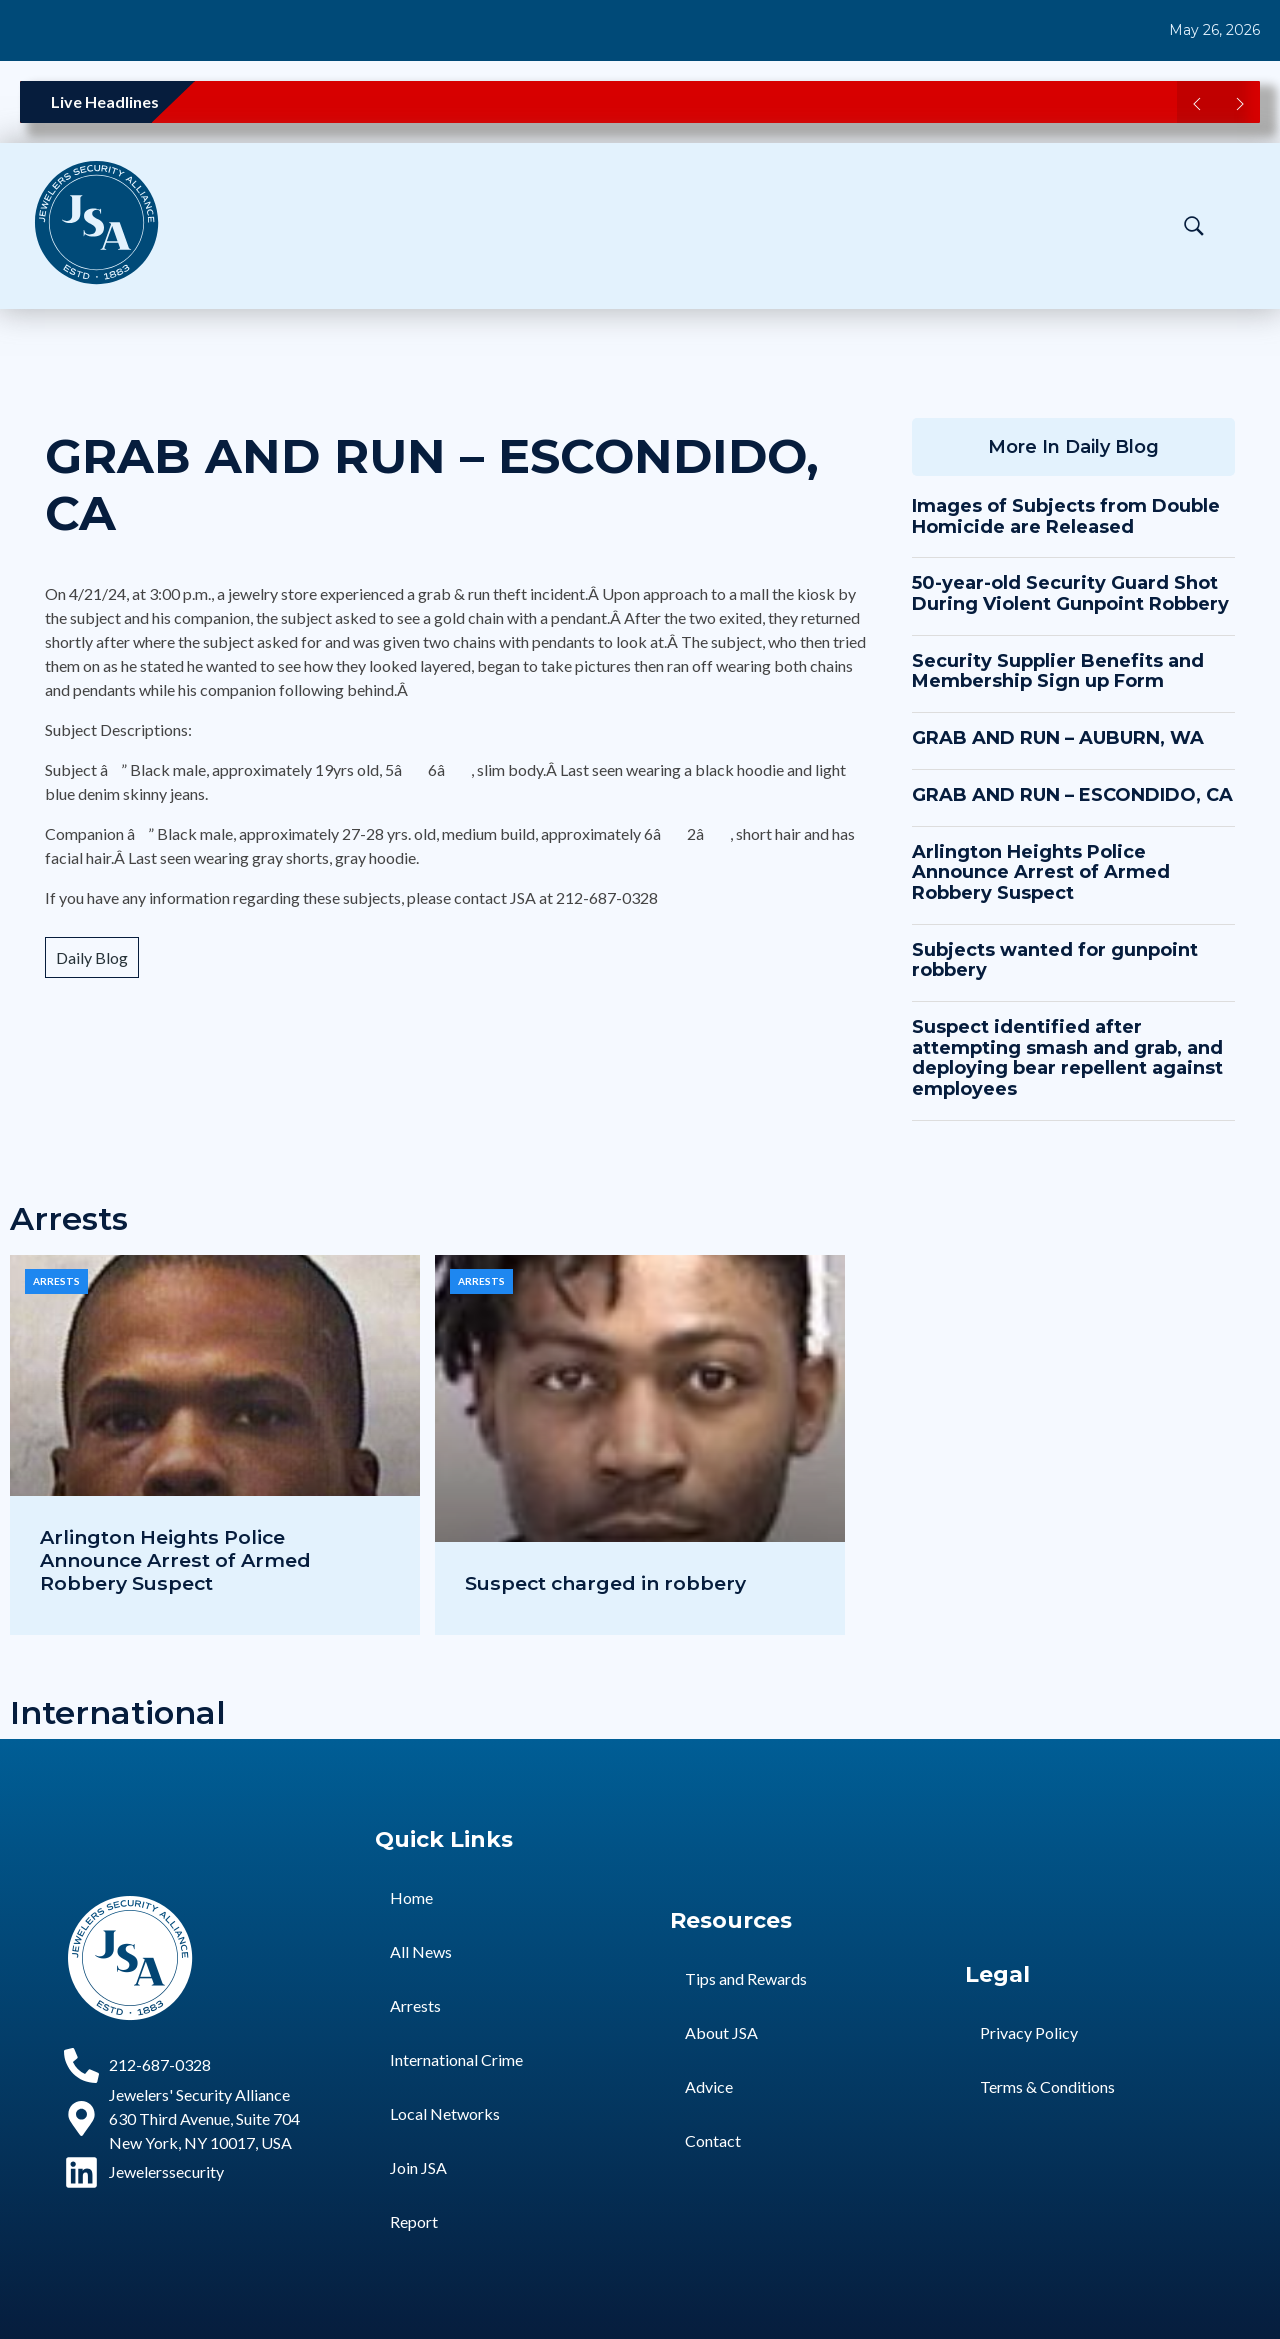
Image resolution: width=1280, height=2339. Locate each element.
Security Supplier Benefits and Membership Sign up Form (1058, 671)
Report (414, 2221)
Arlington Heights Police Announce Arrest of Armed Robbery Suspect (1041, 872)
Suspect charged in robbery (605, 1583)
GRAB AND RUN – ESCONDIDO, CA (432, 485)
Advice (709, 2086)
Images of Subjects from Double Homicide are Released (1066, 516)
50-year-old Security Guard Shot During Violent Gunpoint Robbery (1070, 593)
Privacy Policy (1029, 2032)
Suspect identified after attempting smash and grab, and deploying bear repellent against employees (1067, 1058)
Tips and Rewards (746, 1978)
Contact (713, 2140)
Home (411, 1897)
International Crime (456, 2059)
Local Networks (445, 2113)
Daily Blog (92, 957)
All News (421, 1951)
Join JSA (418, 2167)
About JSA (721, 2032)
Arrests (56, 1281)
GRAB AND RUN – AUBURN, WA (1058, 738)
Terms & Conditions (1047, 2086)
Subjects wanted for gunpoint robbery (1055, 960)
